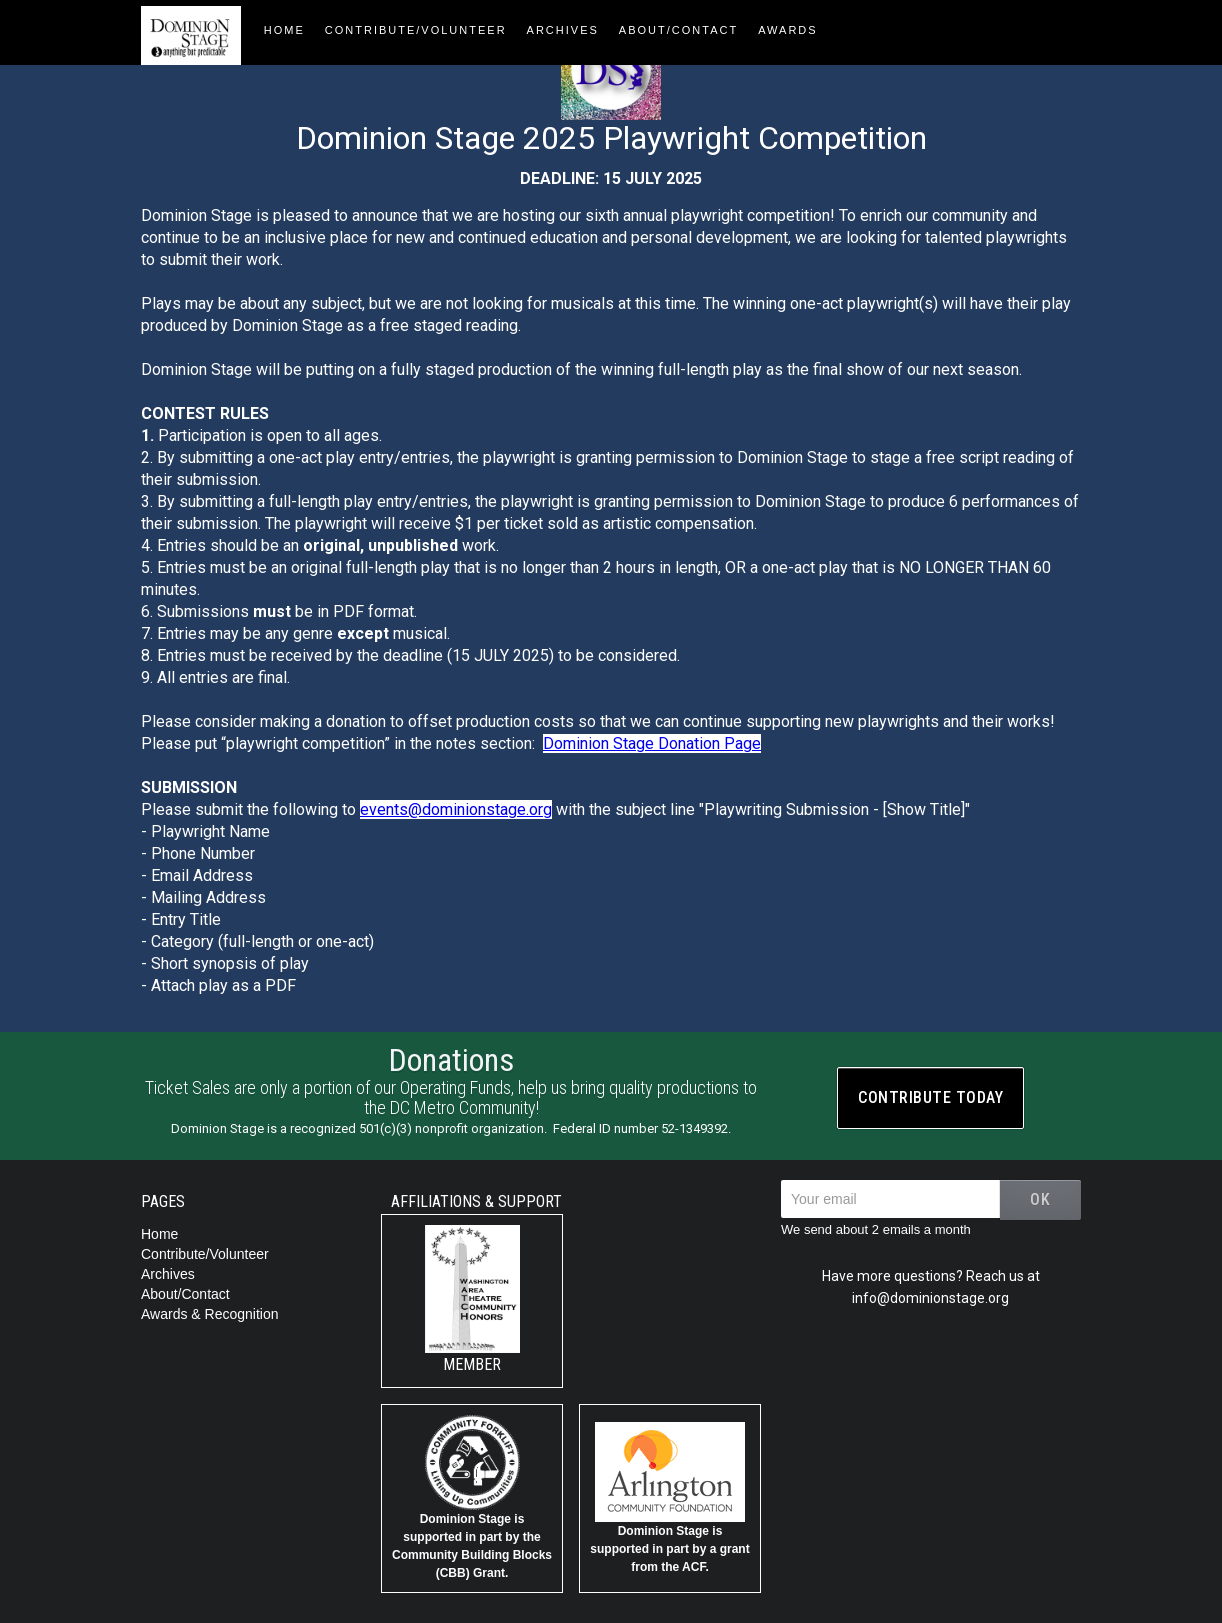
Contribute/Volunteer (416, 30)
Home (159, 1234)
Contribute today (930, 1097)
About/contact (678, 30)
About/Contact (185, 1294)
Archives (563, 30)
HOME (284, 30)
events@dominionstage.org (456, 809)
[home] (197, 32)
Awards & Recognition (209, 1314)
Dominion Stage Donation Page (652, 743)
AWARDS (787, 30)
